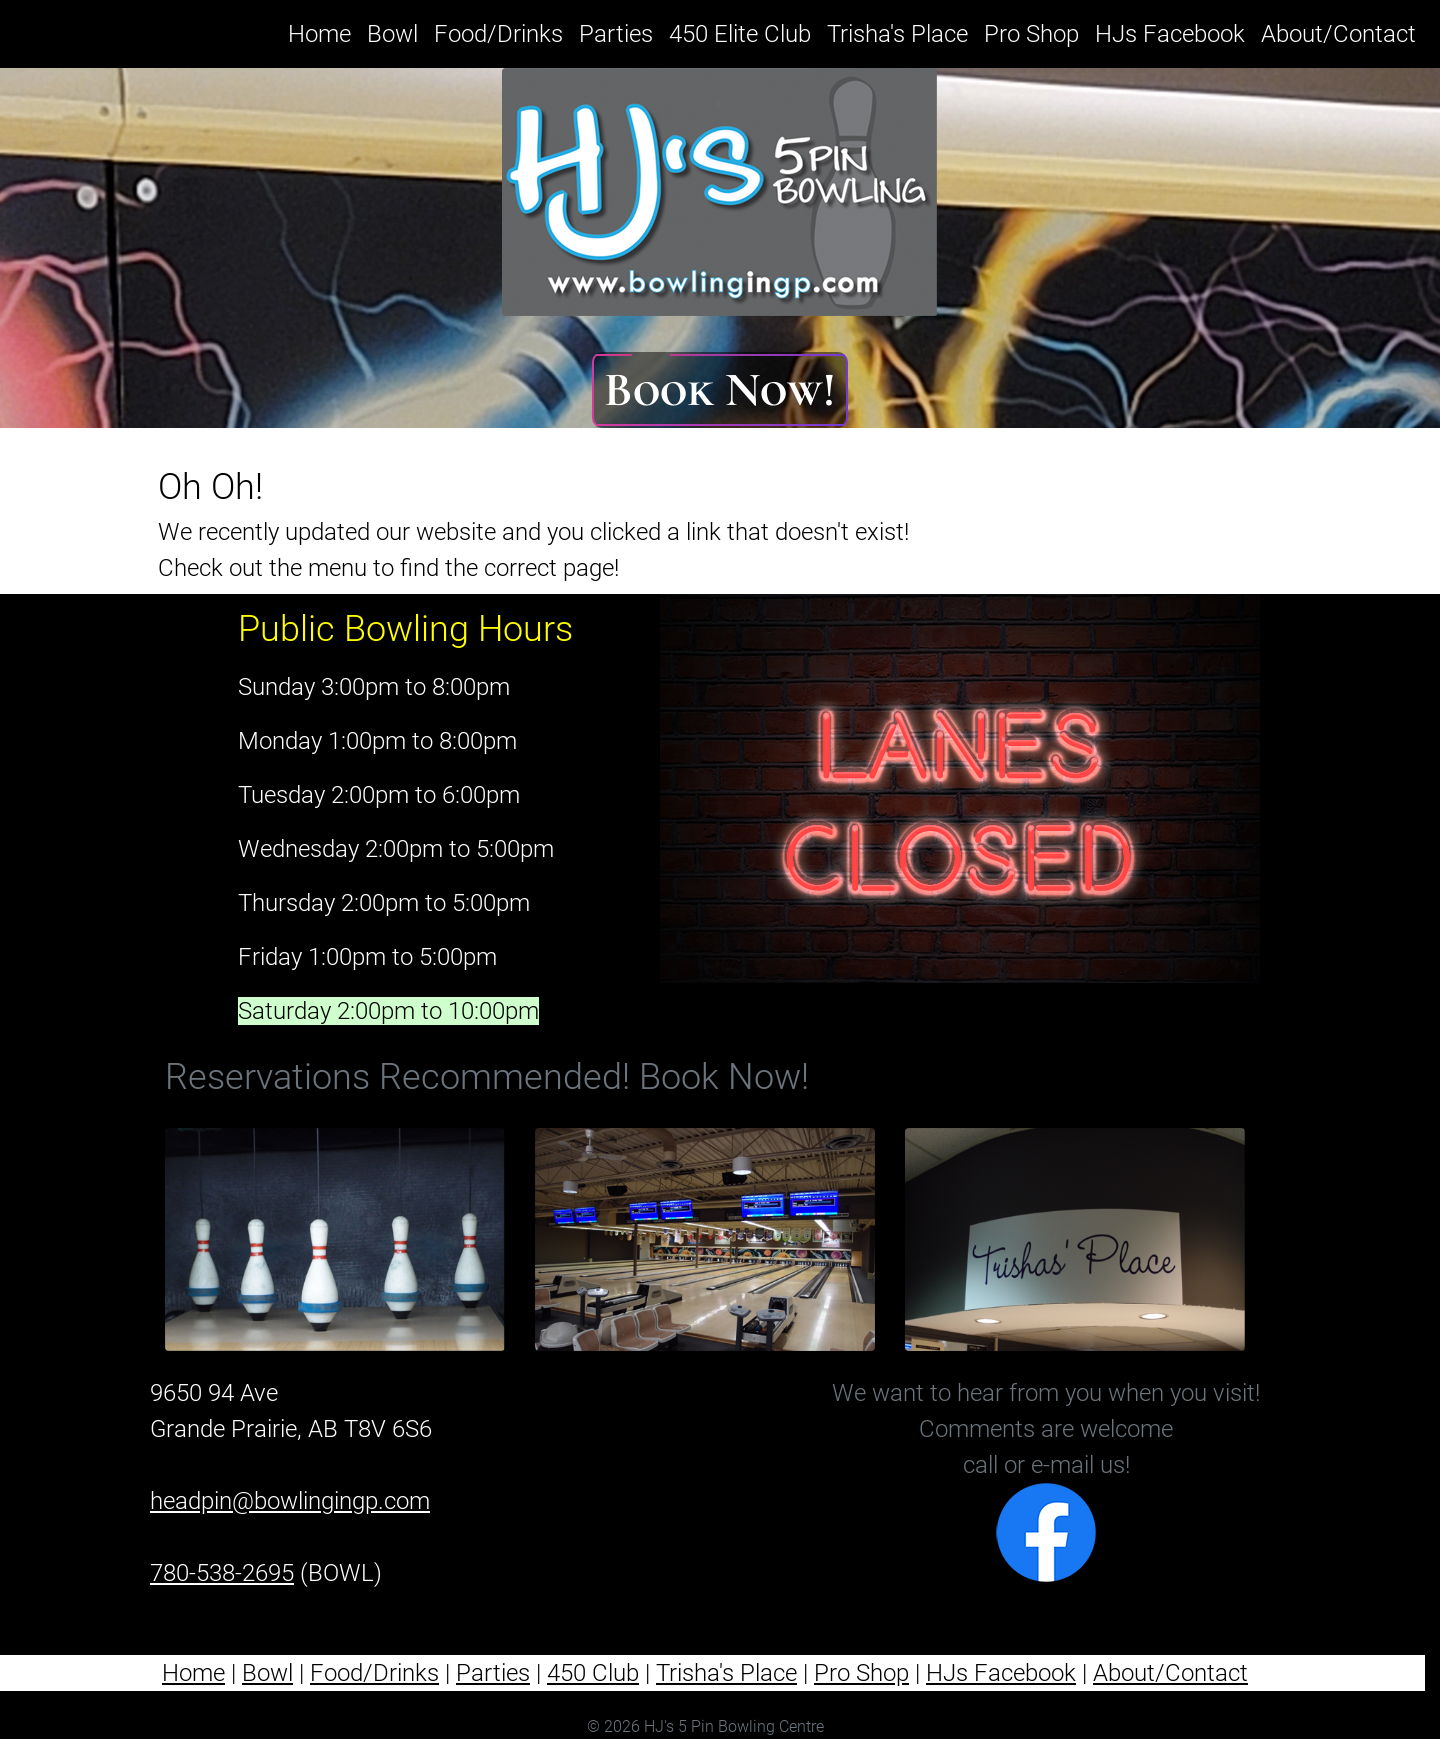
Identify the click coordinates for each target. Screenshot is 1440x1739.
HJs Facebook (1170, 34)
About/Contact (1338, 34)
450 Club (593, 1673)
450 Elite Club (740, 34)
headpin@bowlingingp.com (290, 1501)
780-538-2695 (222, 1573)
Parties (616, 34)
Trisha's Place (897, 34)
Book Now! (720, 390)
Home (323, 31)
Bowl (392, 34)
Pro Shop (1031, 34)
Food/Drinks (498, 34)
